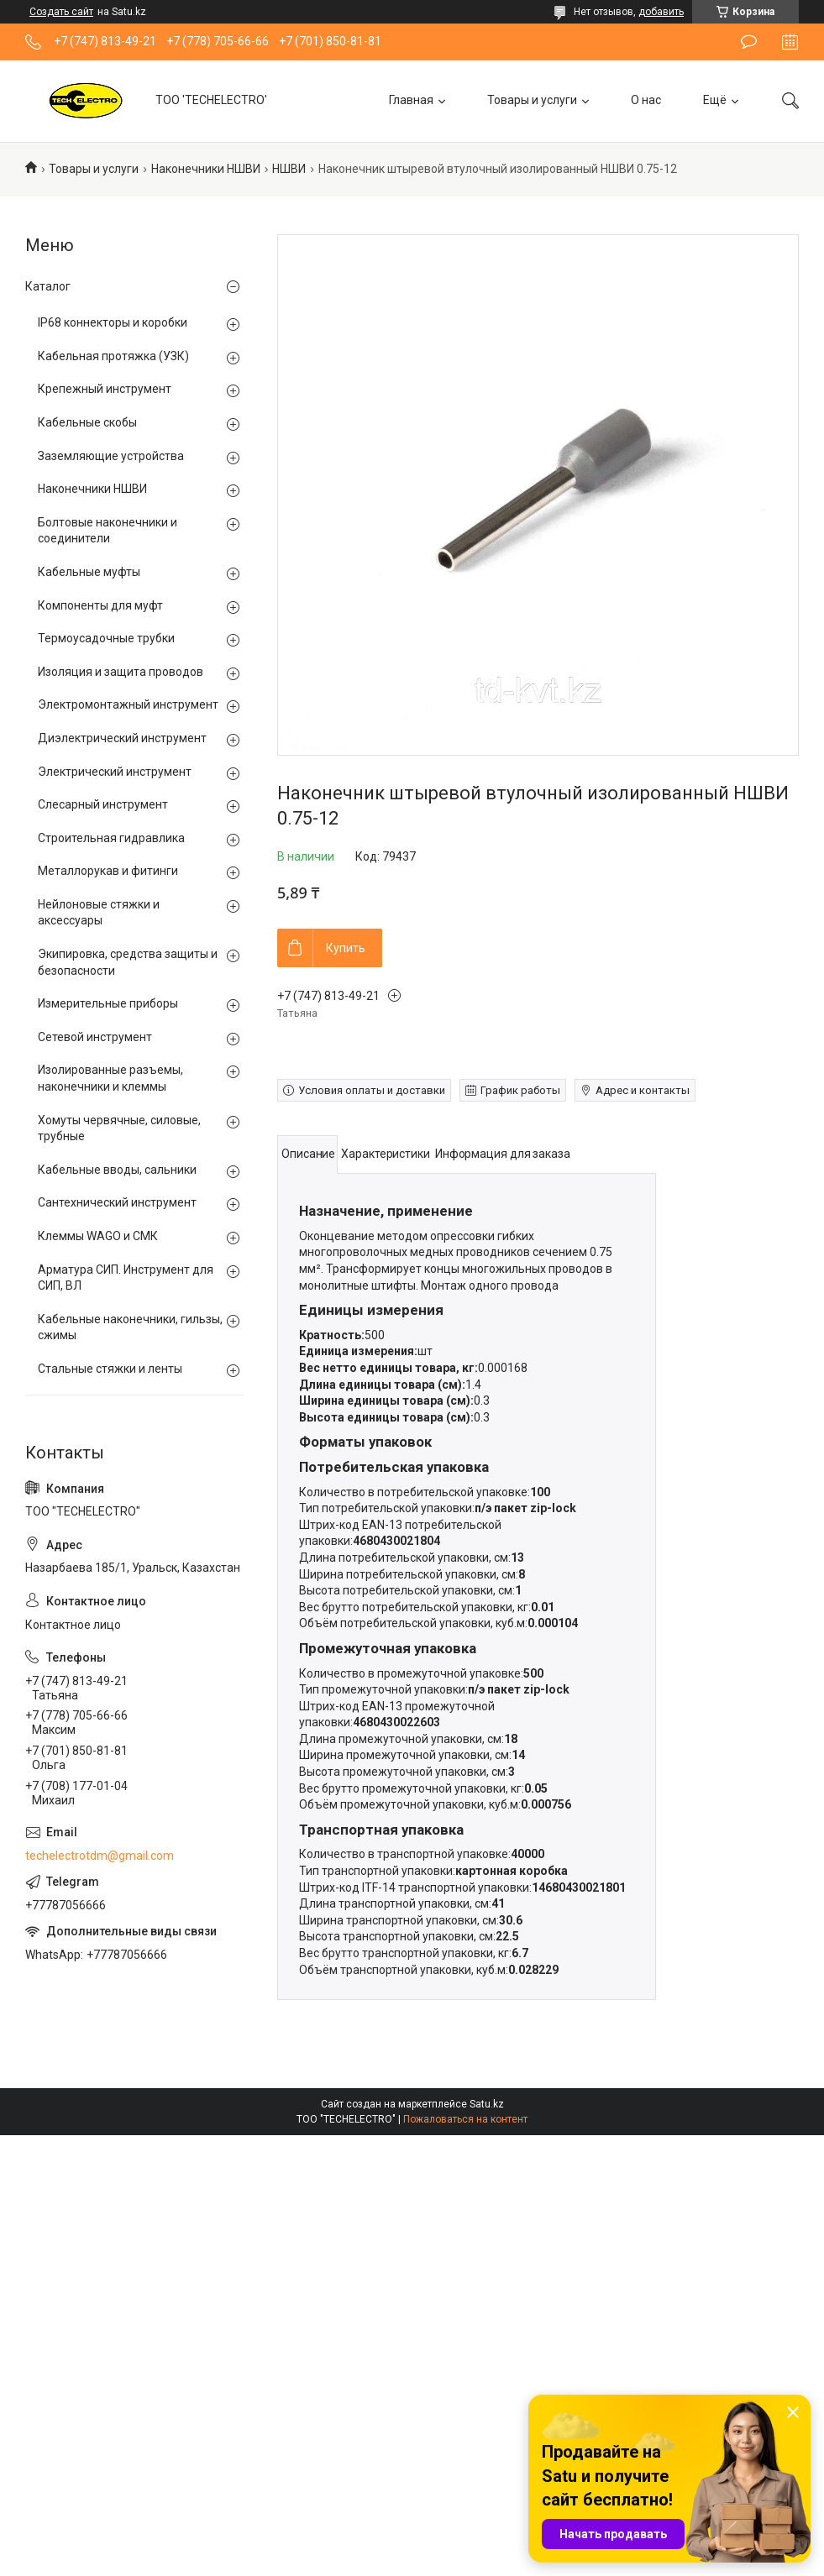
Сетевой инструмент (95, 1037)
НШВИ (289, 168)
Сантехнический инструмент (117, 1202)
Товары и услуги (532, 100)
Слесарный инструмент (103, 804)
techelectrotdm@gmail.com (99, 1855)
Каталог (48, 286)
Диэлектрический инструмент (122, 738)
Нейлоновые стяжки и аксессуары (99, 913)
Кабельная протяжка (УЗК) (113, 356)
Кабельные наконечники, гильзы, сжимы (130, 1327)
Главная (411, 100)
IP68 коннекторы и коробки (112, 322)
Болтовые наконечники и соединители (107, 531)
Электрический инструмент (115, 771)
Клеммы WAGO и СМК (98, 1236)
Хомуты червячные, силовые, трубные (119, 1128)
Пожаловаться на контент (465, 2119)
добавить (661, 12)
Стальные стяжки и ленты (110, 1368)
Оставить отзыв (749, 42)
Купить (345, 948)
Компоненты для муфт (100, 605)
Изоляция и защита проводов (120, 671)
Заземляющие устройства (111, 456)
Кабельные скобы (87, 422)
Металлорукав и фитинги (108, 870)
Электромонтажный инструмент (128, 704)
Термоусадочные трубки (106, 638)
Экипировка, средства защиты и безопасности (128, 962)
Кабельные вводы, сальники (117, 1169)
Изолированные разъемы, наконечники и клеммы (110, 1078)
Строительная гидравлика (111, 838)
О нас (646, 100)
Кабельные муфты (89, 572)
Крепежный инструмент (104, 388)
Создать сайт (61, 12)
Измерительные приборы (108, 1003)
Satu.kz (487, 2104)
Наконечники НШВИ (205, 168)
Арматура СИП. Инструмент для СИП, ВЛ (125, 1278)
